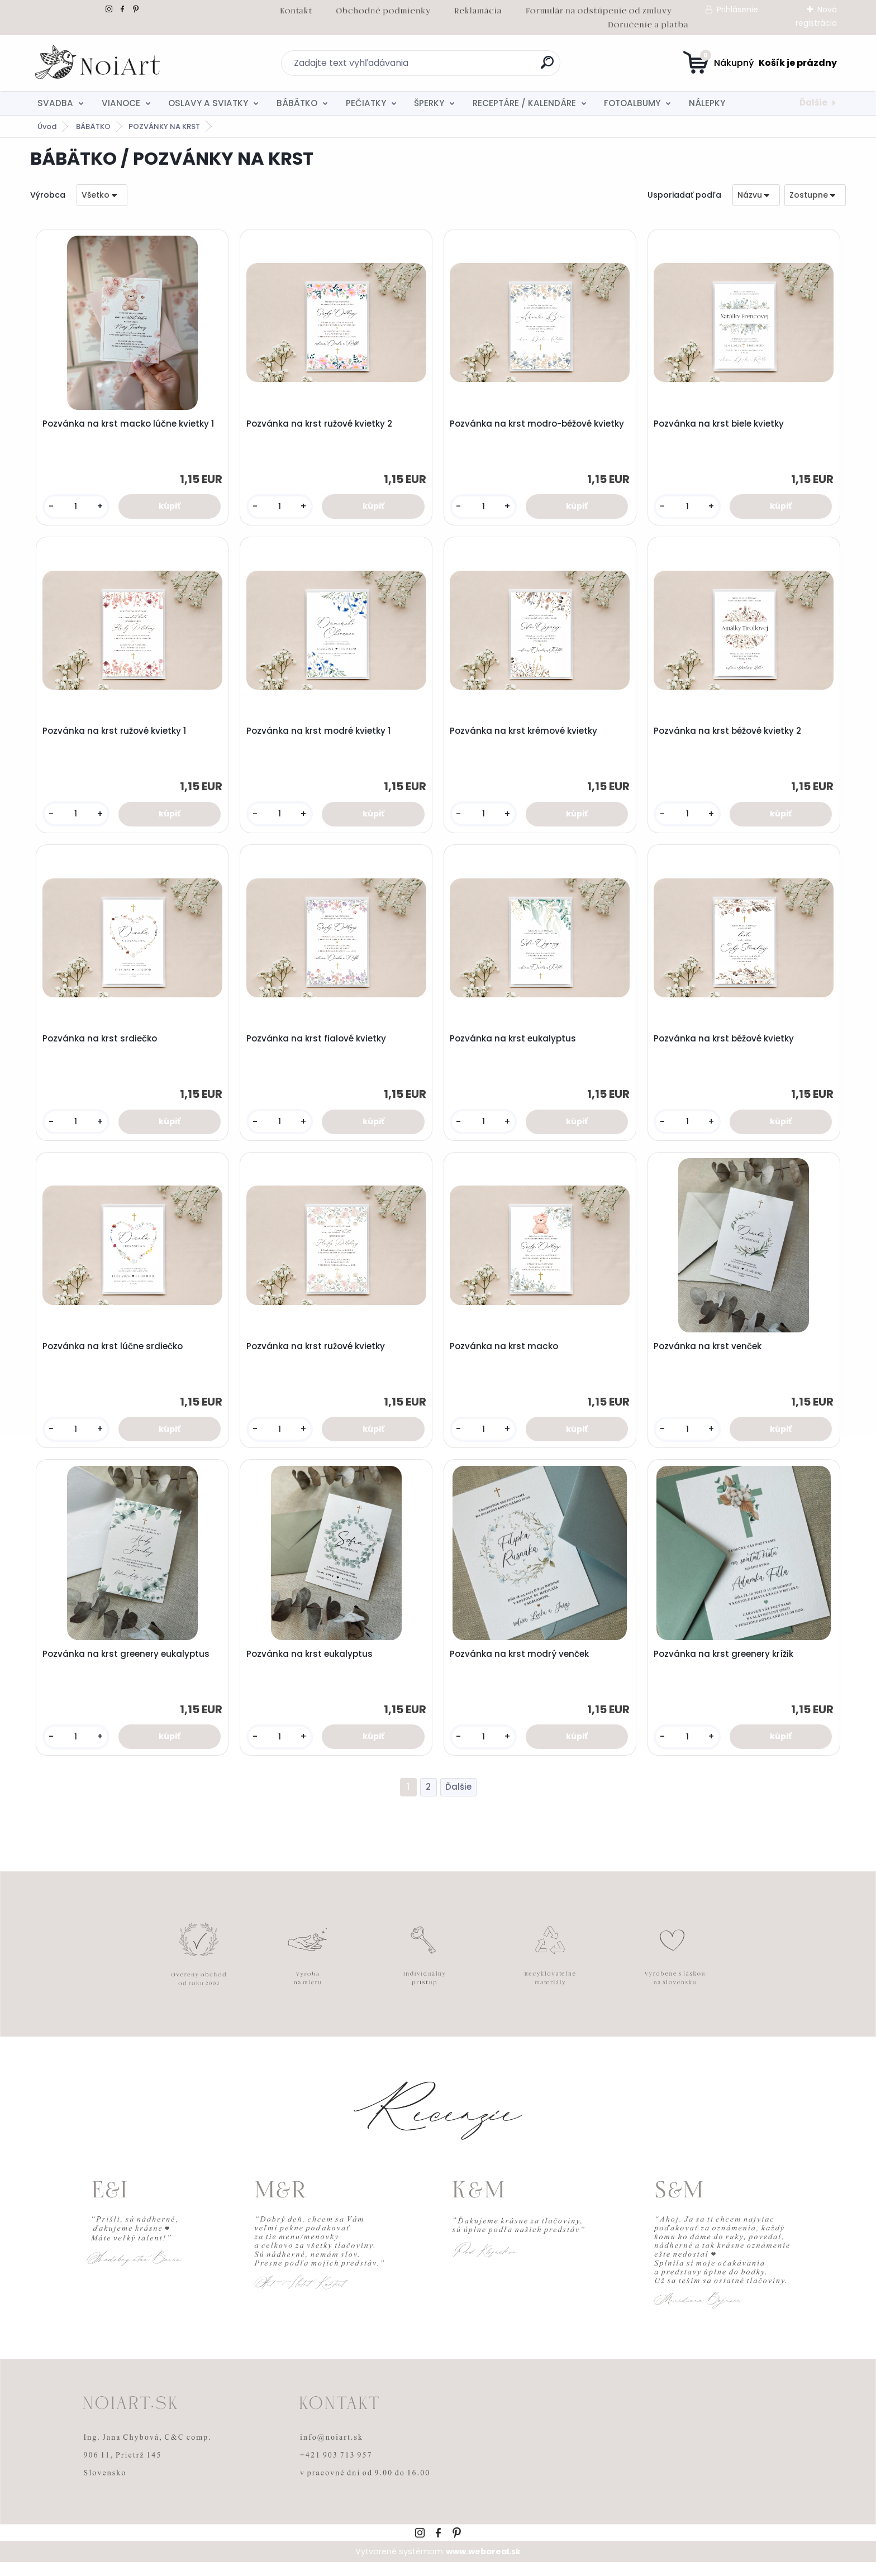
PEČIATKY (366, 103)
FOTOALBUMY (632, 103)
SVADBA (55, 103)
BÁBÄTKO (297, 103)
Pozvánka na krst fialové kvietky (317, 1045)
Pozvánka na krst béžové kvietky (725, 1045)
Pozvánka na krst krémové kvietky (525, 735)
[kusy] (77, 507)
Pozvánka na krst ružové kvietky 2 (320, 425)
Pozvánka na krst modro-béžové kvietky (538, 425)
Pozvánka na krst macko (505, 1355)
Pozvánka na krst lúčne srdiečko (114, 1355)
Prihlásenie (737, 9)
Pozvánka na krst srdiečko (101, 1045)
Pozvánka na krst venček (709, 1355)
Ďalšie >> (458, 1800)
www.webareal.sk (483, 2564)
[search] (547, 67)
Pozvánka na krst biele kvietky (720, 425)
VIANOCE (121, 103)
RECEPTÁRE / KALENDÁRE (524, 103)
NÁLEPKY (707, 103)
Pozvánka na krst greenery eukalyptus (127, 1665)
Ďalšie (813, 102)
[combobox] (756, 195)
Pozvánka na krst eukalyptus (514, 1045)
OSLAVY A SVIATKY (208, 103)
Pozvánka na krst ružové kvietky (316, 1355)
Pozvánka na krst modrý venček (521, 1665)
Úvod (46, 126)
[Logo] (98, 63)
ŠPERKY (429, 103)
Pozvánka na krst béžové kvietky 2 (729, 735)
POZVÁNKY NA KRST (164, 126)
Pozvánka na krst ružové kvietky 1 (115, 735)
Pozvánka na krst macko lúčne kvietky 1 (129, 425)
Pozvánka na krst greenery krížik (725, 1665)
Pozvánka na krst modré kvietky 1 (319, 735)
